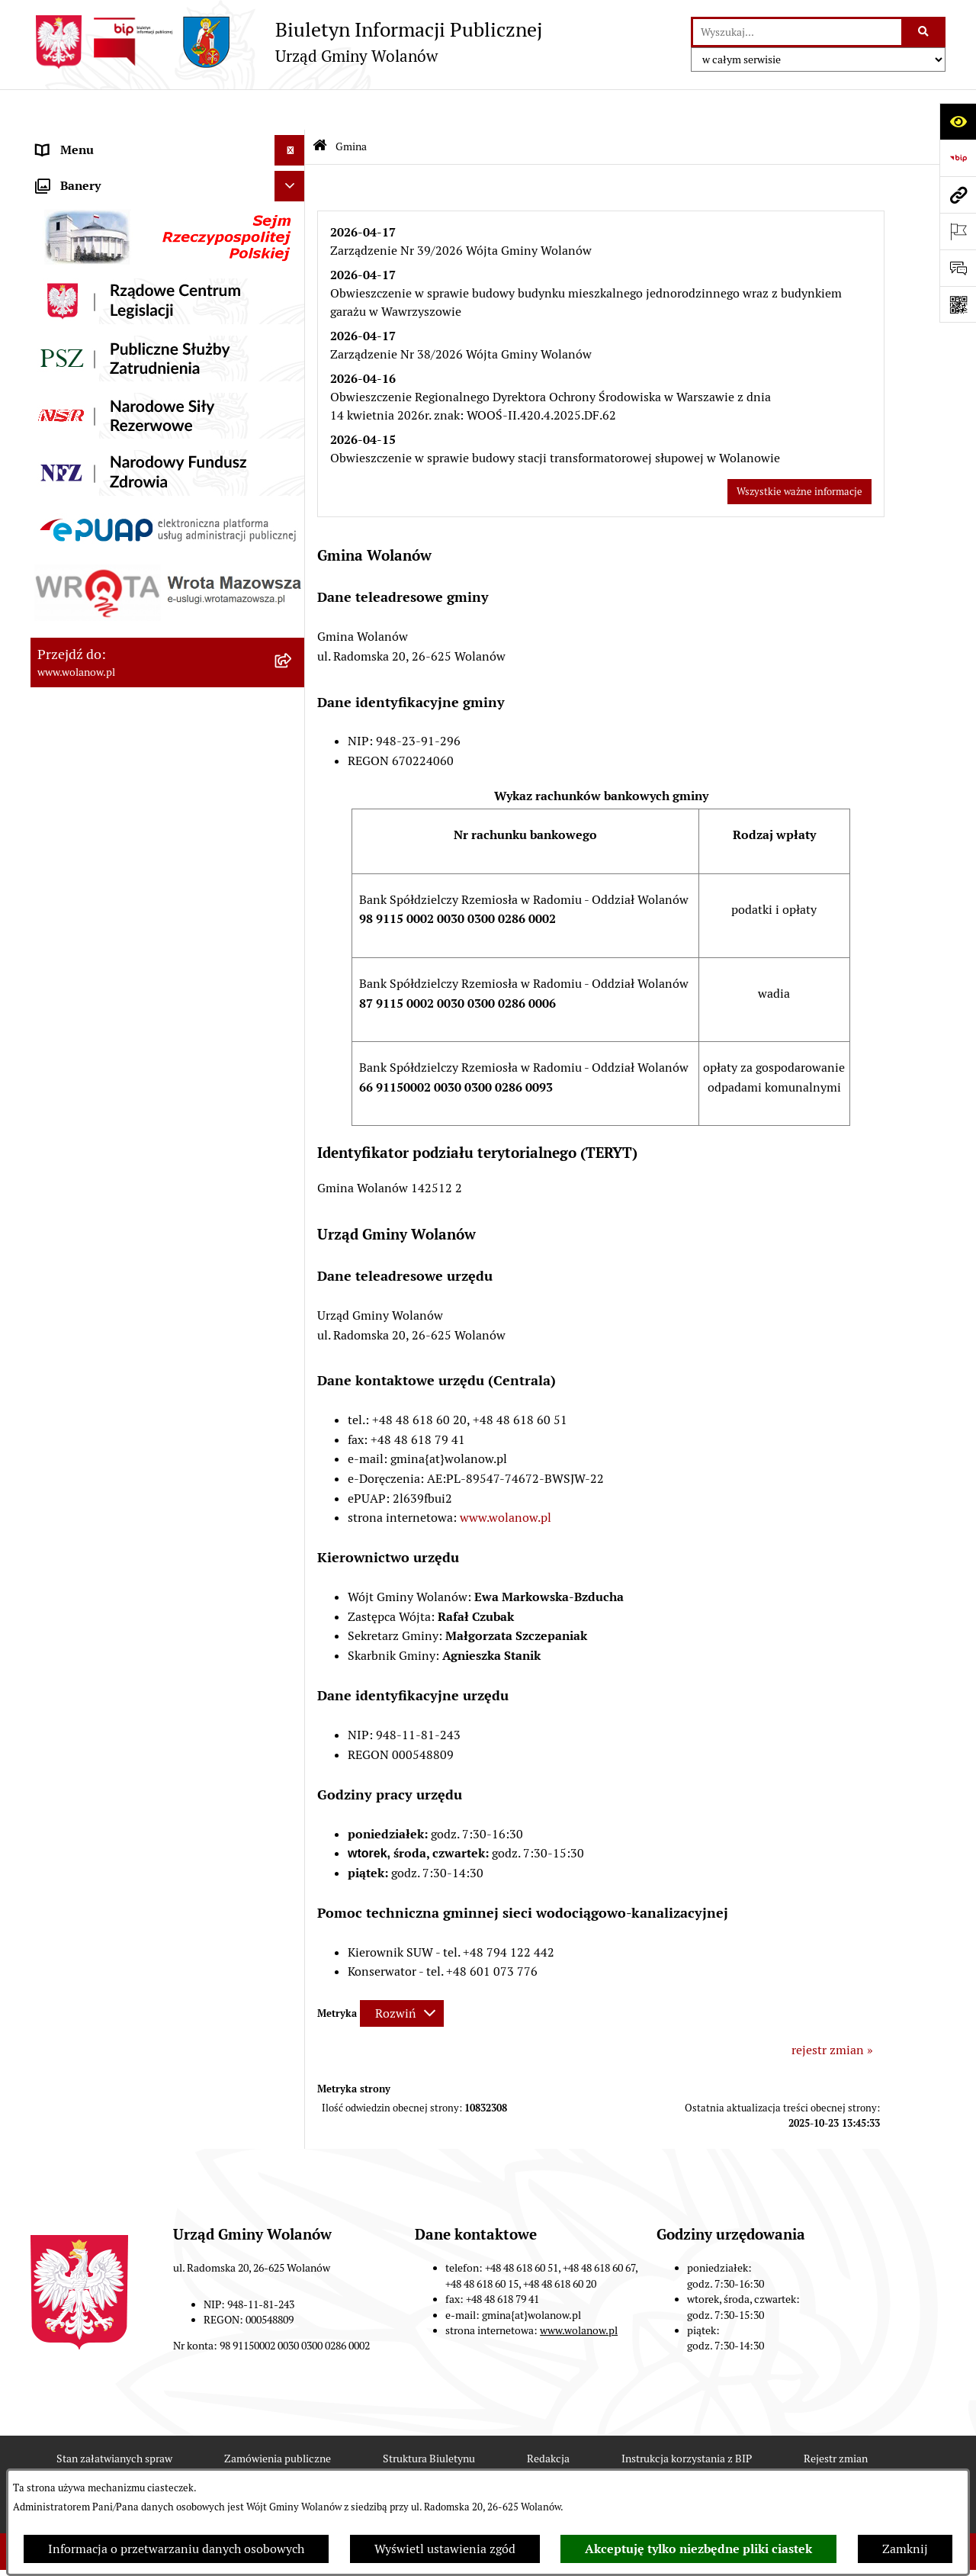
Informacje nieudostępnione (114, 1043)
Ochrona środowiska (92, 860)
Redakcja (548, 2418)
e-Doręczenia (73, 982)
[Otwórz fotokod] (957, 304)
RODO (54, 140)
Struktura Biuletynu (429, 2418)
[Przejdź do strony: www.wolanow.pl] (957, 194)
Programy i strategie (91, 677)
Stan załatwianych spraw (114, 2418)
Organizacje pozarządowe (106, 891)
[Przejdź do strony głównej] (286, 42)
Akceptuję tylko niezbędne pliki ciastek (698, 2549)
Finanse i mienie (82, 555)
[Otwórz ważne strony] (957, 231)
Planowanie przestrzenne (106, 707)
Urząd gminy (71, 433)
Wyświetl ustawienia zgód (444, 2549)
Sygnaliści (64, 952)
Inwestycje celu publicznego (113, 769)
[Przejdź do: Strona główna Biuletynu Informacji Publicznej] (320, 106)
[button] (293, 171)
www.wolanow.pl (505, 1477)
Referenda (64, 830)
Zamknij (905, 2549)
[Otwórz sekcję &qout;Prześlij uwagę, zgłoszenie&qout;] (957, 267)
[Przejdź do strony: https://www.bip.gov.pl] (957, 158)
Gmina (55, 170)
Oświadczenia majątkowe (106, 646)
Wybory (57, 799)
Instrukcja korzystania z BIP (686, 2418)
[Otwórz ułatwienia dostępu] (957, 121)
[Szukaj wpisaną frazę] (925, 32)
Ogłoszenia (67, 494)
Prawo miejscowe (84, 524)
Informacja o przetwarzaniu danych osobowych (176, 2549)
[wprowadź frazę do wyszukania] (797, 32)
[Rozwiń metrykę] (402, 1972)
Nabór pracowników (91, 921)
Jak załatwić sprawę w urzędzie (120, 463)
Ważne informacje (86, 372)
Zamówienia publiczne (99, 738)
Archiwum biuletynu (92, 1074)
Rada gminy (69, 402)
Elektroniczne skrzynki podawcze (127, 1013)
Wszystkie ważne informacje (799, 450)
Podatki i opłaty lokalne (101, 585)
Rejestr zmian (836, 2418)
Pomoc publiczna (83, 616)
